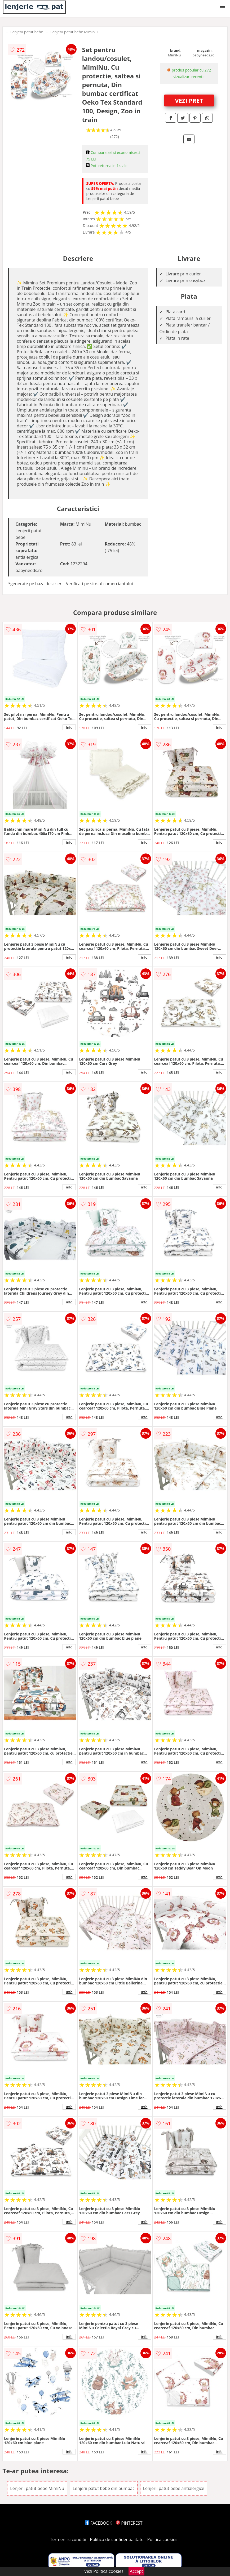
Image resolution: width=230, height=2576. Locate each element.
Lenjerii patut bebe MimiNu (74, 31)
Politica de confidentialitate (117, 2539)
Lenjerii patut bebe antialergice (173, 2488)
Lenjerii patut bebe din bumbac (103, 2488)
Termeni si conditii (68, 2539)
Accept (136, 2571)
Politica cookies (162, 2539)
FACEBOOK (98, 2523)
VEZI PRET (189, 100)
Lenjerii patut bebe (26, 31)
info (69, 727)
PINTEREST (129, 2523)
